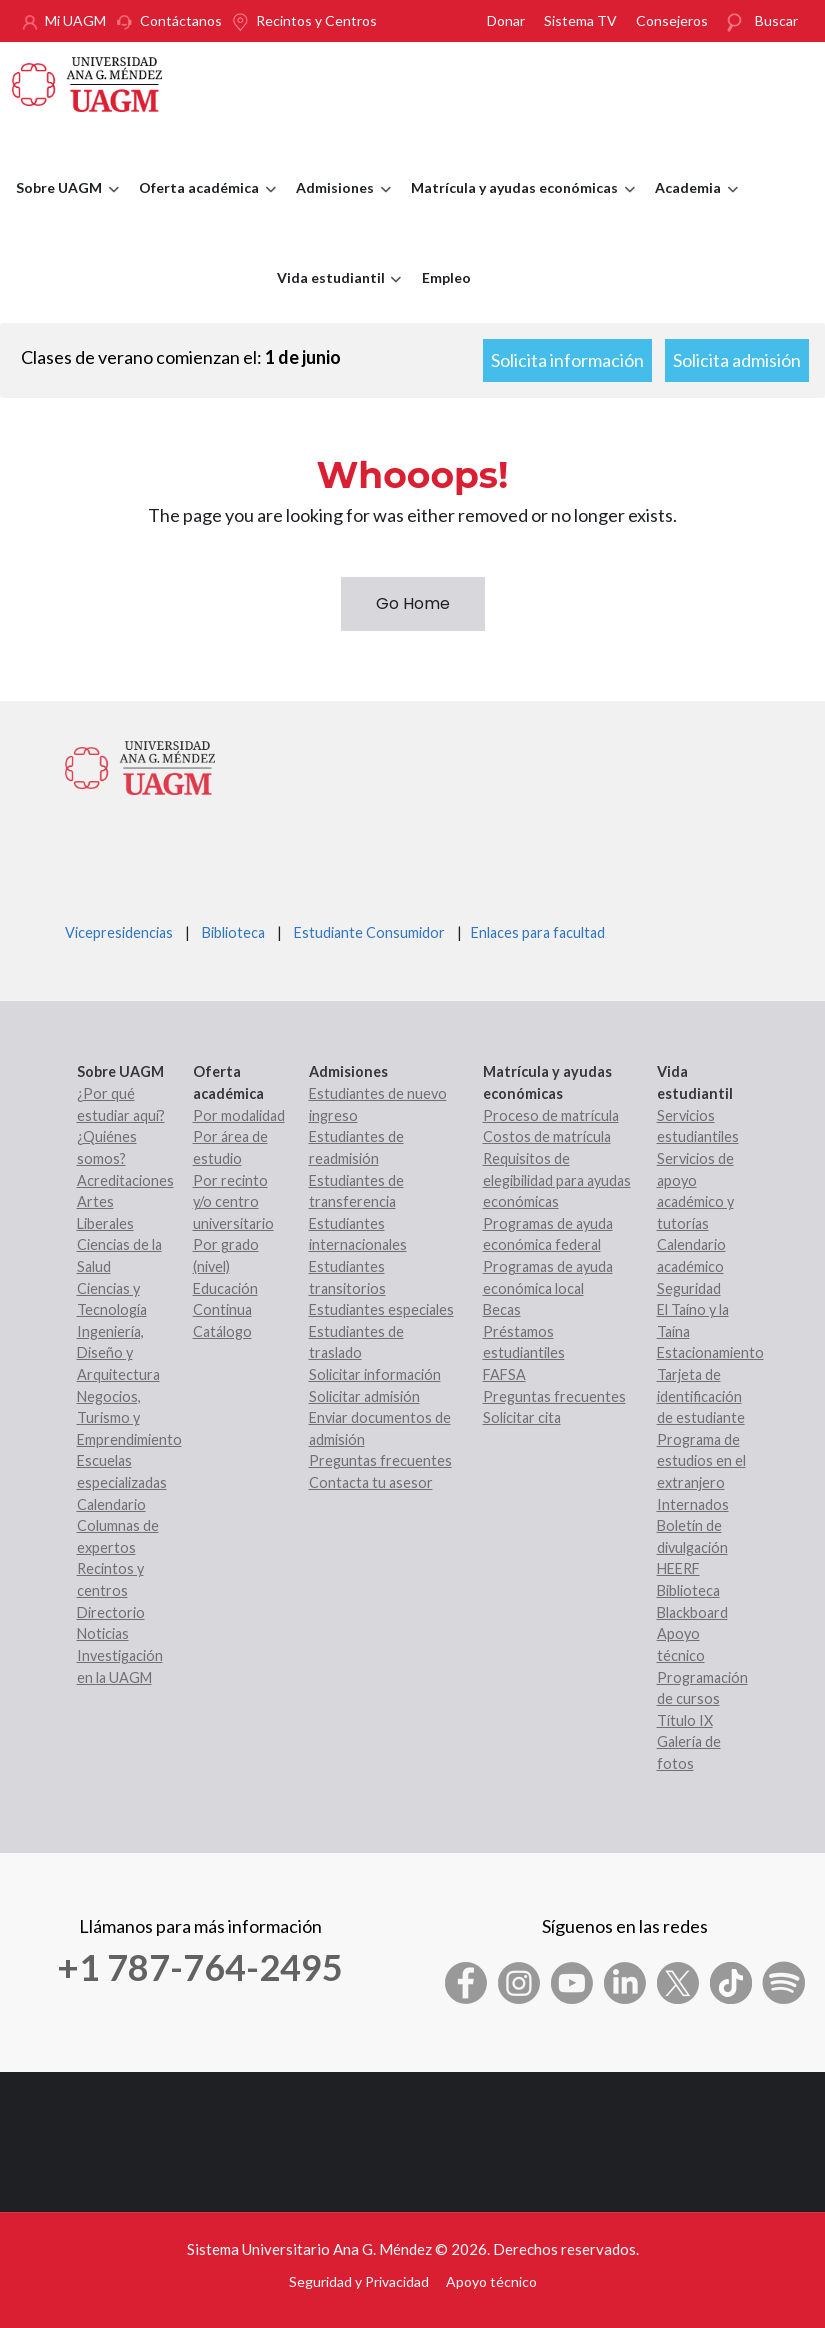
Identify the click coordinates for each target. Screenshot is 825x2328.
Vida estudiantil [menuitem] (334, 296)
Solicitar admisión (364, 1396)
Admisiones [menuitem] (338, 206)
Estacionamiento (710, 1352)
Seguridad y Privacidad (359, 2281)
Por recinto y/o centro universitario (233, 1202)
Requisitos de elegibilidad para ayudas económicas (557, 1180)
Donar (506, 20)
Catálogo (222, 1331)
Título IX (685, 1720)
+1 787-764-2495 (200, 1967)
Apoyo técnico (491, 2281)
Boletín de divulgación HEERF (692, 1547)
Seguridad (689, 1288)
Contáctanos (181, 20)
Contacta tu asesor (371, 1482)
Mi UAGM (75, 20)
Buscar (776, 20)
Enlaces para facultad (535, 932)
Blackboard (692, 1612)
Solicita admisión (737, 360)
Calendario (111, 1504)
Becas (502, 1309)
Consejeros (672, 20)
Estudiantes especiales (381, 1309)
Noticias (103, 1633)
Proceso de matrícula (551, 1115)
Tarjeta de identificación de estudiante (701, 1396)
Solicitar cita (522, 1417)
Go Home (413, 603)
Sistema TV (580, 20)
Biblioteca (233, 932)
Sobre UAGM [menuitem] (62, 206)
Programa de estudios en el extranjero (701, 1461)
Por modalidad (239, 1115)
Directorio (111, 1612)
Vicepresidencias (119, 932)
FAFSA (504, 1374)
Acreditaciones (125, 1180)
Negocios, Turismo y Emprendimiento (129, 1418)
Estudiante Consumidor (369, 932)
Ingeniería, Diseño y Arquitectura (118, 1353)
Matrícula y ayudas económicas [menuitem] (518, 206)
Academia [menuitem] (691, 206)
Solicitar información (375, 1374)
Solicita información (567, 360)
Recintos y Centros (316, 20)
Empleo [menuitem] (446, 277)
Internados (693, 1504)
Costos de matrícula (547, 1136)
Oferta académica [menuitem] (202, 206)
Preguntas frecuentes (380, 1460)
